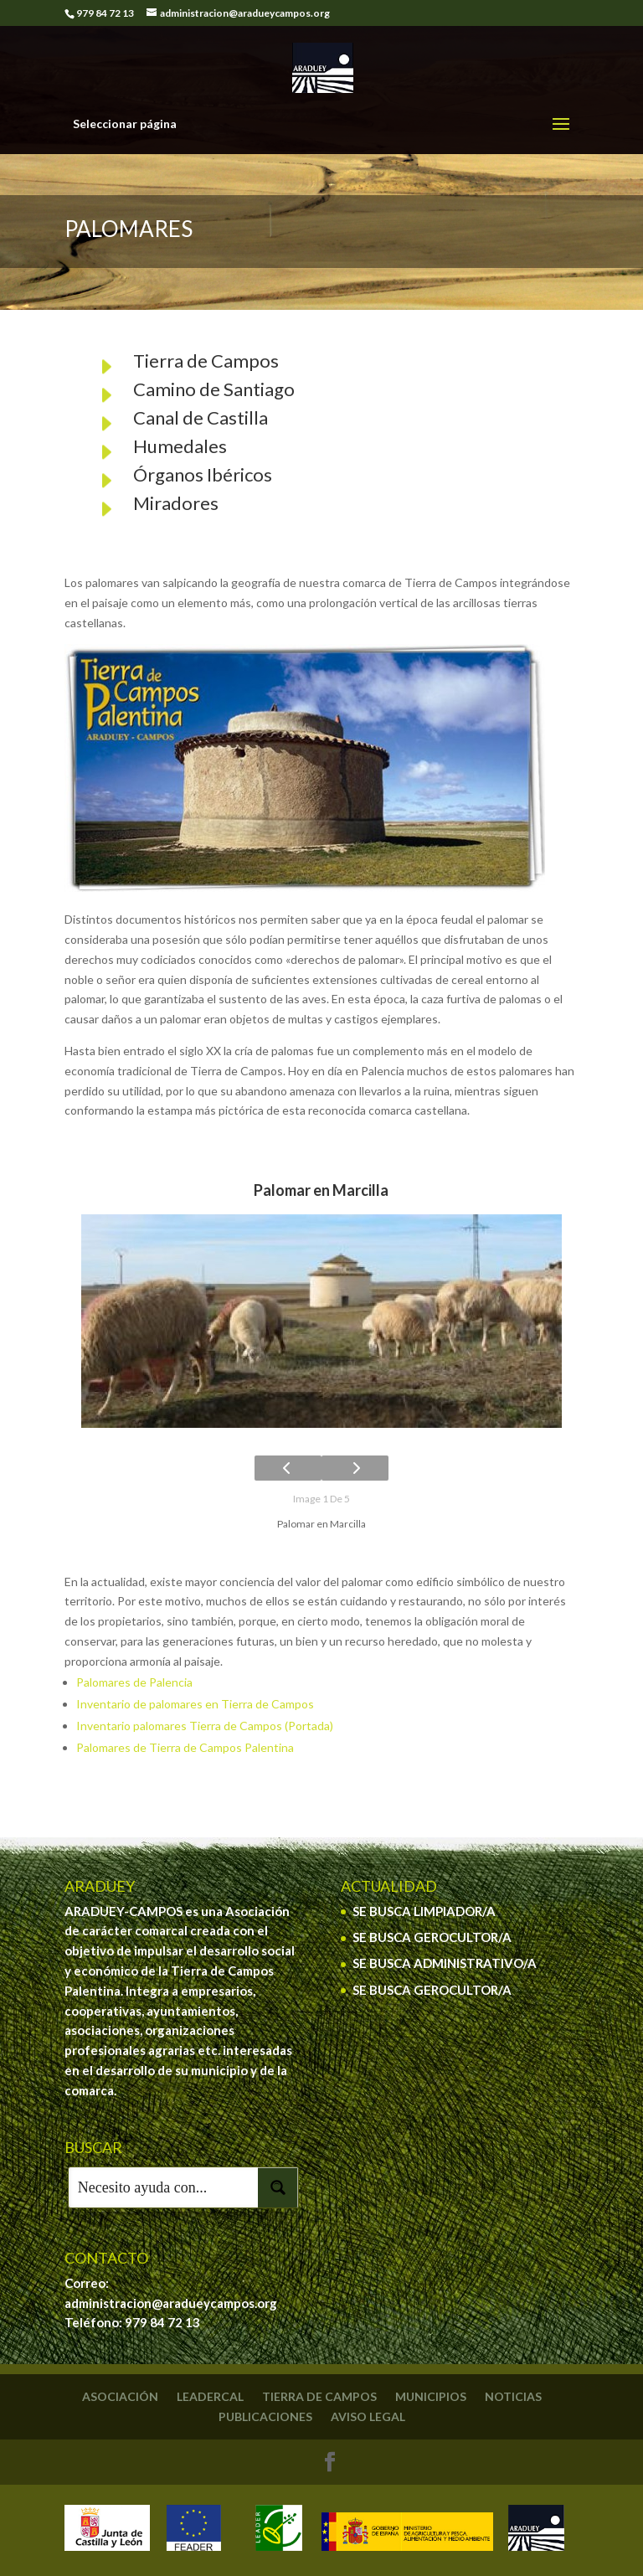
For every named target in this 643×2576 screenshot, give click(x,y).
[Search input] (164, 2187)
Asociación (120, 2396)
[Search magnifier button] (278, 2187)
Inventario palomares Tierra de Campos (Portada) (204, 1725)
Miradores (176, 503)
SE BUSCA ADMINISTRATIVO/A (444, 1963)
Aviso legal (368, 2416)
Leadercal (210, 2396)
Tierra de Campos (206, 360)
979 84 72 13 (162, 2322)
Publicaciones (265, 2416)
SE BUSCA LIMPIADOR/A (424, 1911)
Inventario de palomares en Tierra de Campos (195, 1704)
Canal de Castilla (200, 417)
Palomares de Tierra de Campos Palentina (185, 1747)
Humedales (180, 446)
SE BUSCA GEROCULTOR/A (432, 1937)
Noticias (513, 2396)
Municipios (430, 2396)
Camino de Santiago (214, 389)
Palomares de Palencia (134, 1682)
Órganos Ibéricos (202, 474)
